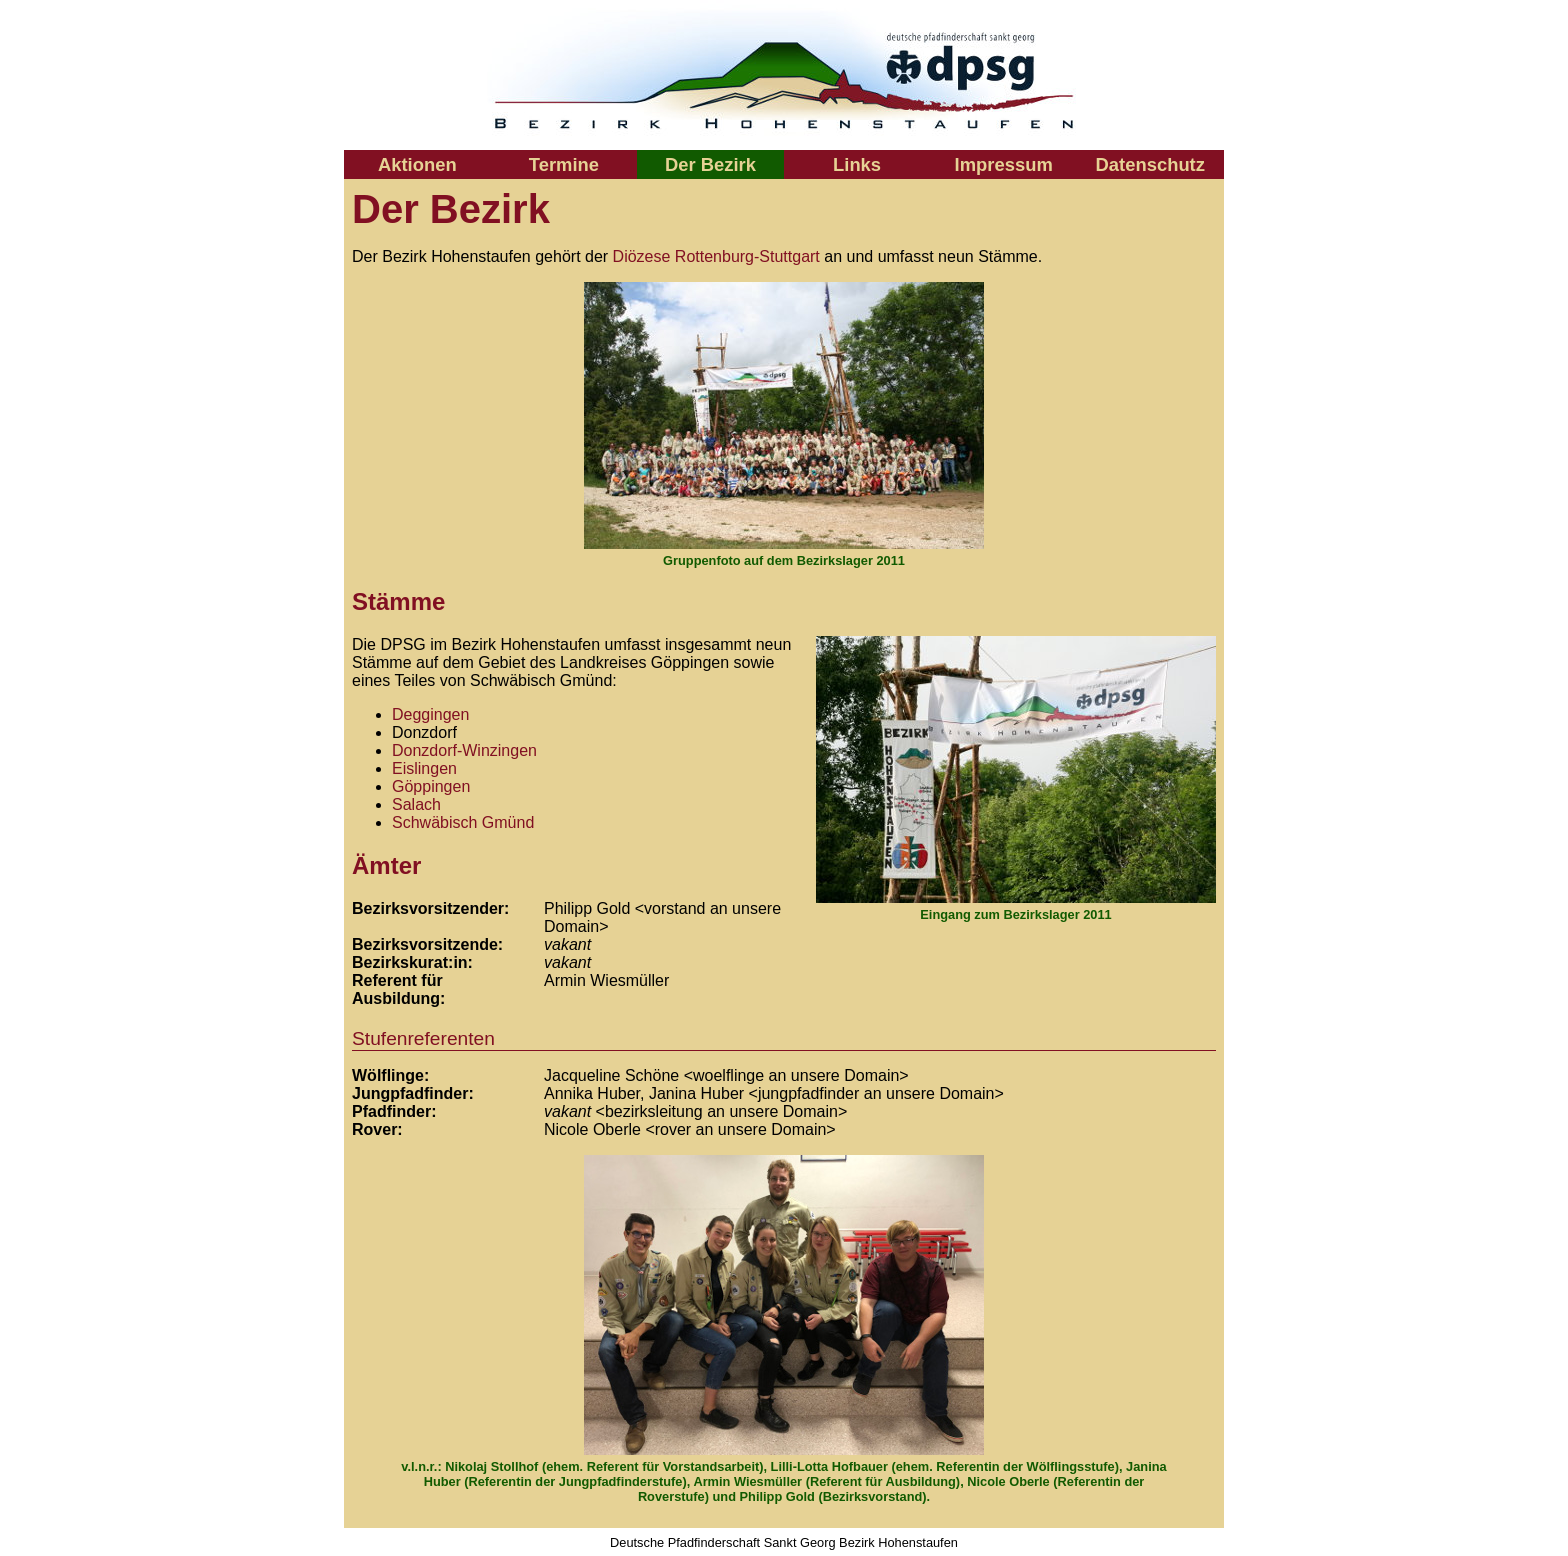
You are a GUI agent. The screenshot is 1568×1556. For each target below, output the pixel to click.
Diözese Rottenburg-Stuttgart (716, 256)
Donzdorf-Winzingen (464, 750)
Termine (564, 164)
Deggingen (430, 714)
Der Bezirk (710, 164)
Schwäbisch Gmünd (463, 822)
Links (857, 164)
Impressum (1004, 164)
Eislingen (424, 768)
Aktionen (417, 164)
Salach (416, 804)
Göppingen (431, 786)
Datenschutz (1150, 164)
